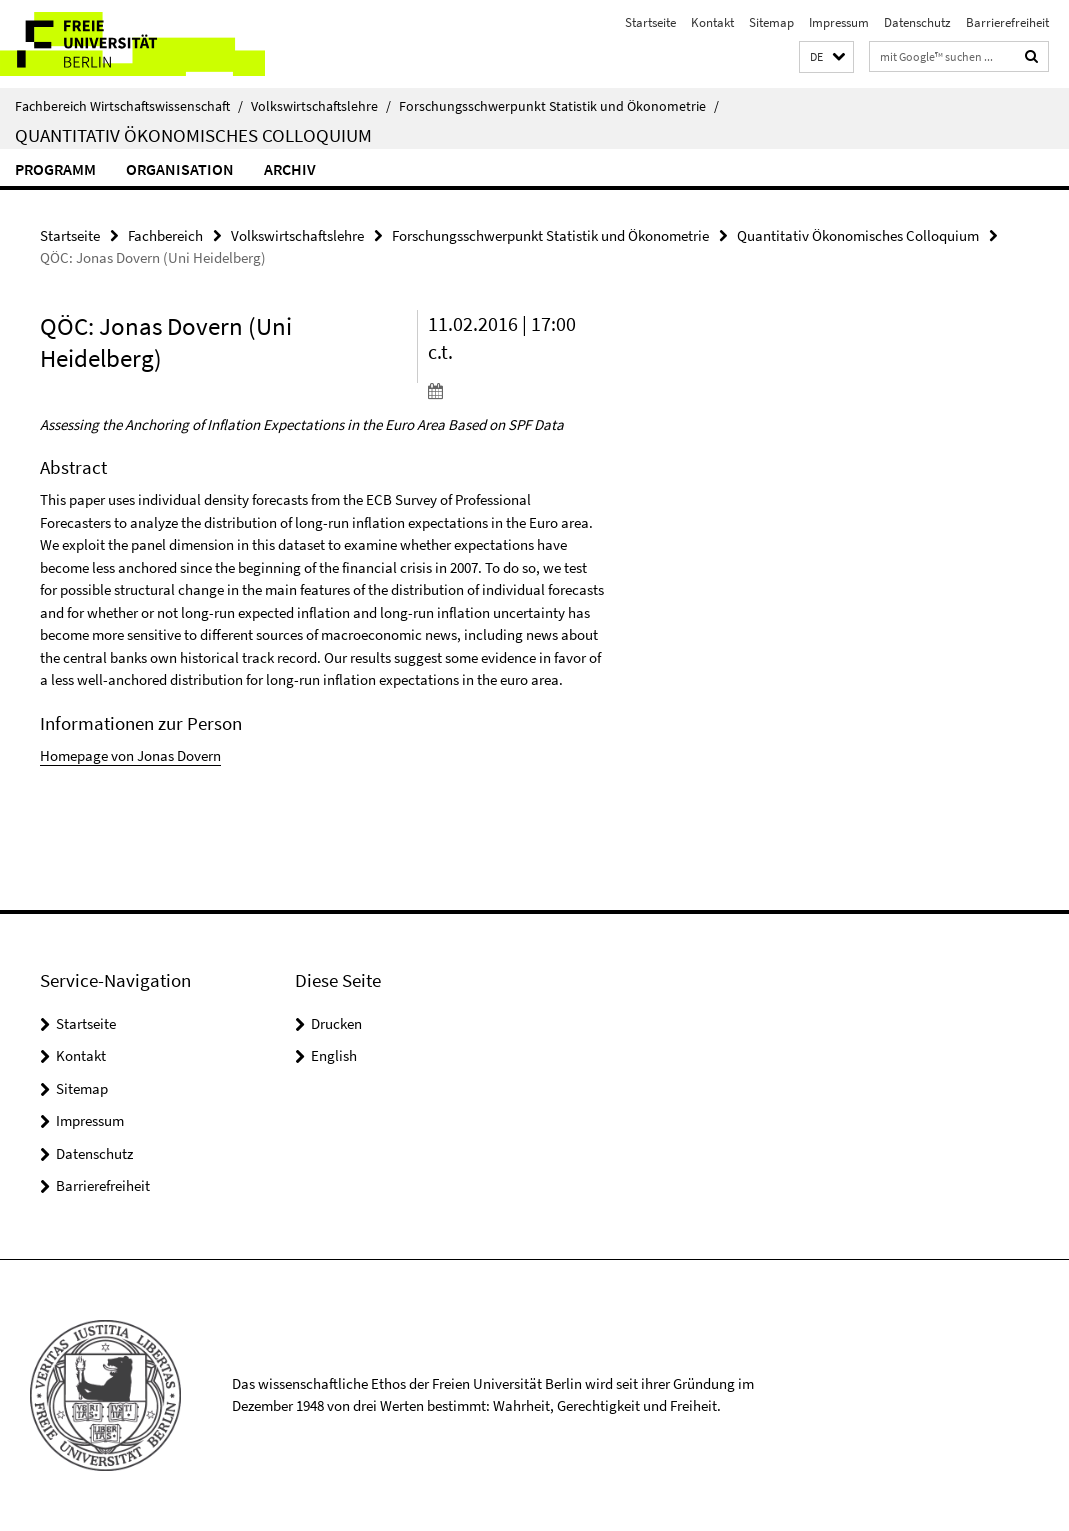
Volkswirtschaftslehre (321, 106)
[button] (826, 57)
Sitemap (771, 22)
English (334, 1055)
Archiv (290, 169)
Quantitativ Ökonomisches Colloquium (193, 135)
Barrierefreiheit (1007, 22)
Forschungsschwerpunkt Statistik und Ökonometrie (559, 106)
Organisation (180, 169)
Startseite (650, 22)
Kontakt (712, 22)
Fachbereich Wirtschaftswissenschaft (129, 106)
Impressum (839, 22)
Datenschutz (917, 22)
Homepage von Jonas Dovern (130, 755)
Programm (55, 169)
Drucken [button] (336, 1023)
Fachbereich (165, 235)
